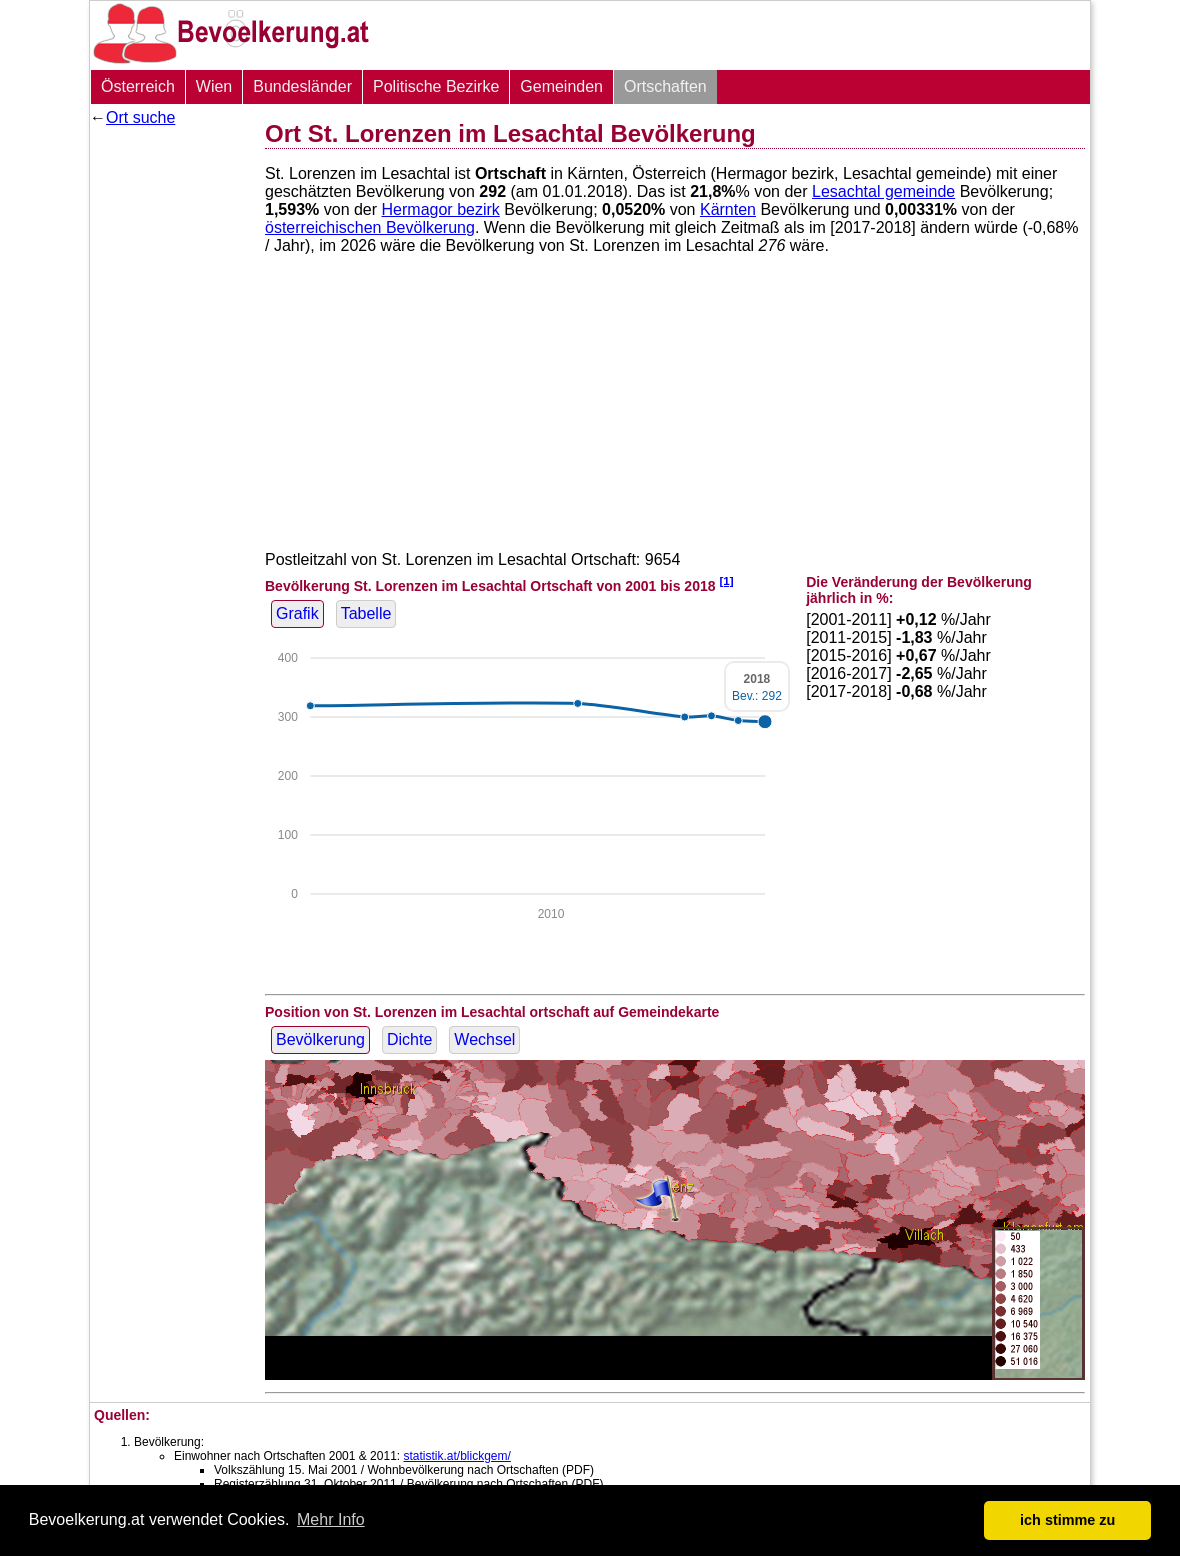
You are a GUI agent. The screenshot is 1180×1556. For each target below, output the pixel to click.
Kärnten (728, 209)
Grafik (297, 613)
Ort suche (140, 117)
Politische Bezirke (436, 86)
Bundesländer (302, 86)
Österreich (138, 86)
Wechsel (484, 1039)
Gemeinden (561, 86)
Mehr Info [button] (331, 1519)
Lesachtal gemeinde (883, 191)
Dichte (409, 1039)
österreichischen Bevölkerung (370, 227)
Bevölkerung (320, 1039)
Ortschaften (665, 86)
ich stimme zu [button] (1067, 1520)
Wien (214, 86)
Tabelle (366, 613)
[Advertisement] (170, 435)
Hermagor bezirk (441, 209)
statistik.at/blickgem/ (456, 1456)
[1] (726, 580)
